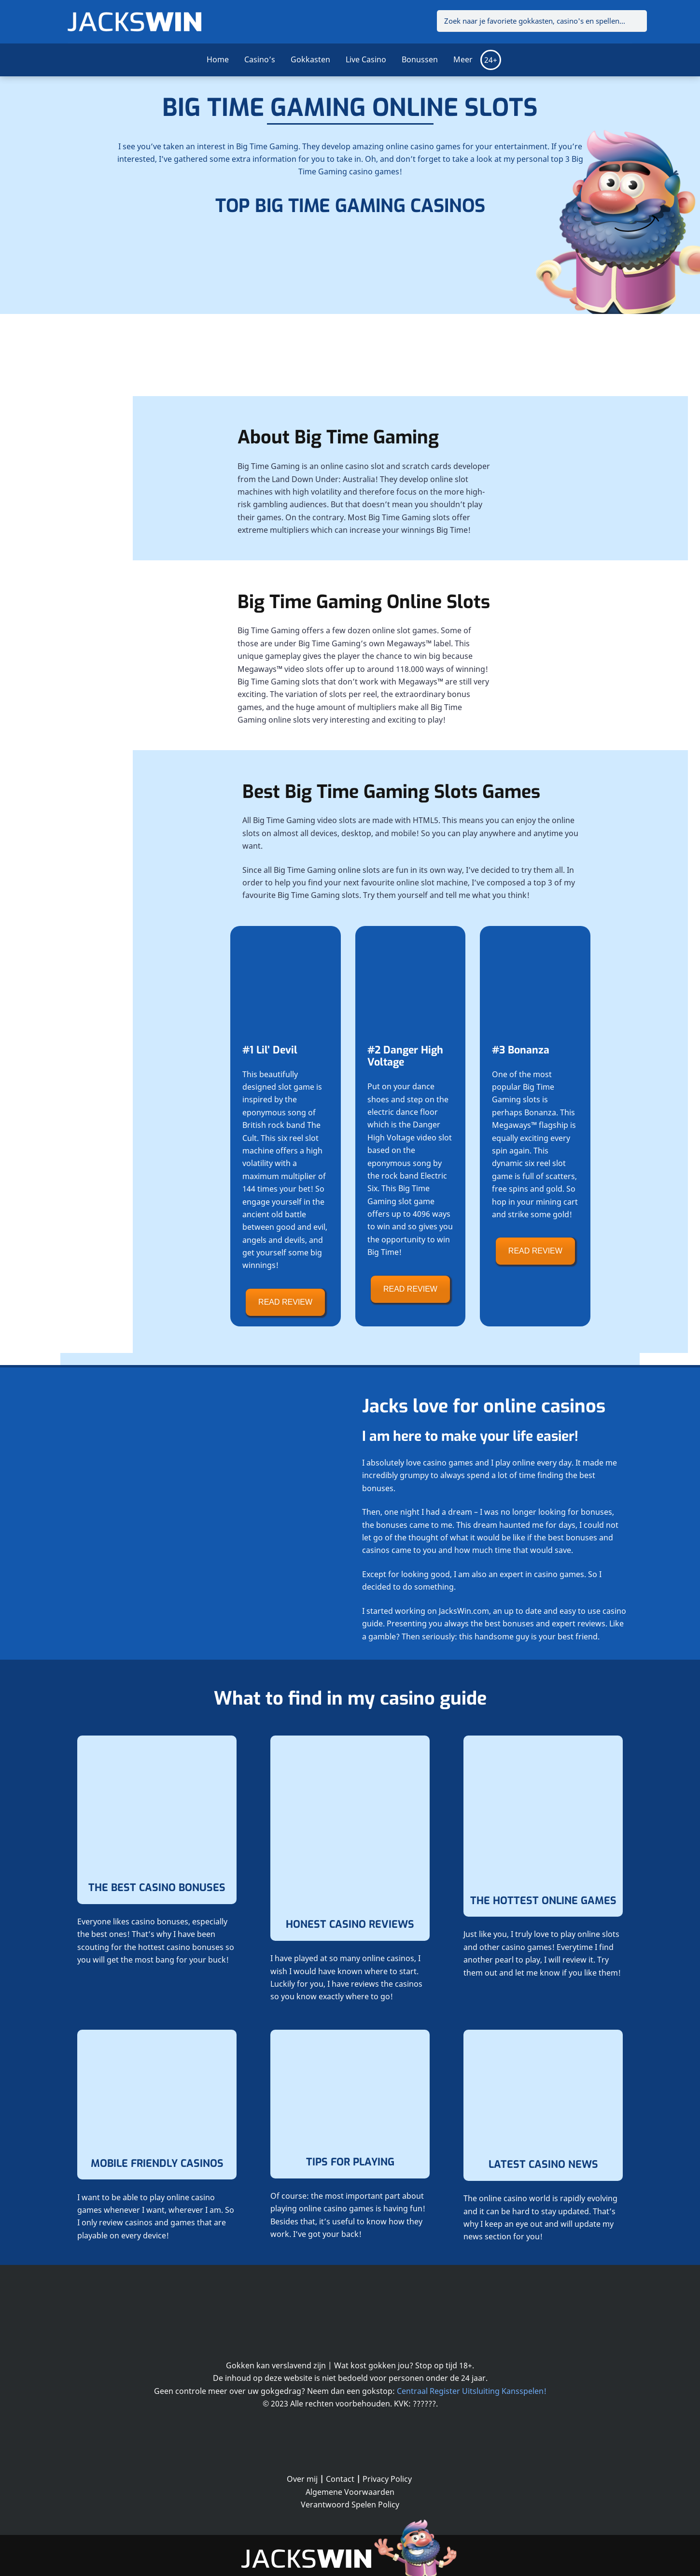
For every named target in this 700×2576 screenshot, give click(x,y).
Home (218, 59)
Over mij (302, 2479)
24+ (490, 60)
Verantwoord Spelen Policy (350, 2504)
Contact (340, 2479)
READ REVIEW (285, 1302)
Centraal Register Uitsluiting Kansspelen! (471, 2391)
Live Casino (366, 59)
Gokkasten (310, 59)
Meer (463, 59)
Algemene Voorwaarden (350, 2492)
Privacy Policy (387, 2479)
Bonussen (420, 59)
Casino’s (259, 59)
